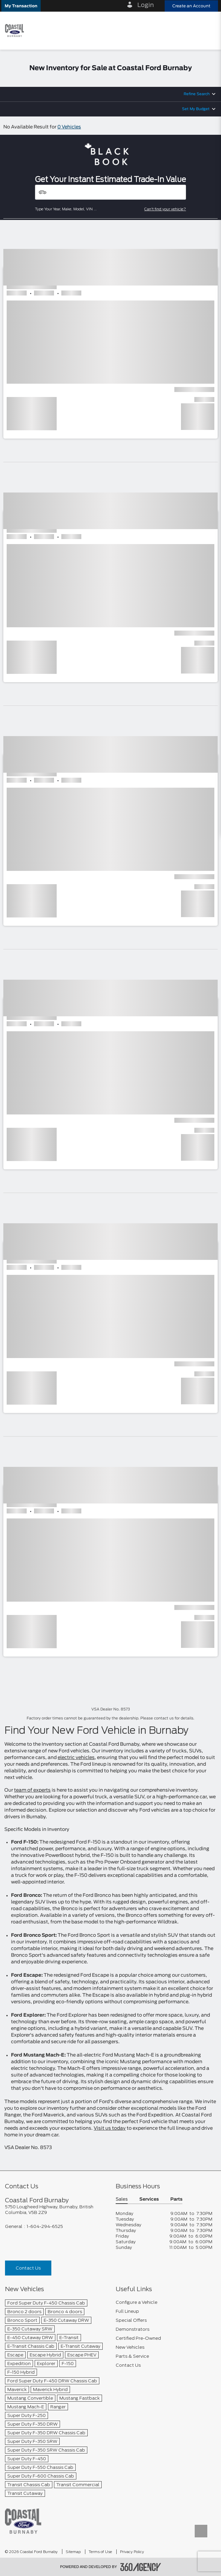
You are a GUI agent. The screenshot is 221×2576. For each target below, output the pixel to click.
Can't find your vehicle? (165, 209)
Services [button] (149, 2199)
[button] (21, 6)
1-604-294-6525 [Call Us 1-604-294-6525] (45, 2226)
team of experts (32, 1790)
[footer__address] (55, 2209)
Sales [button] (122, 2199)
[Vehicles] (110, 192)
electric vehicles (76, 1757)
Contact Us (28, 2268)
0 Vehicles (69, 127)
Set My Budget (196, 109)
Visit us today (110, 2128)
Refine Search (197, 94)
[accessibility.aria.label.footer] (140, 2567)
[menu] (207, 30)
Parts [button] (176, 2199)
